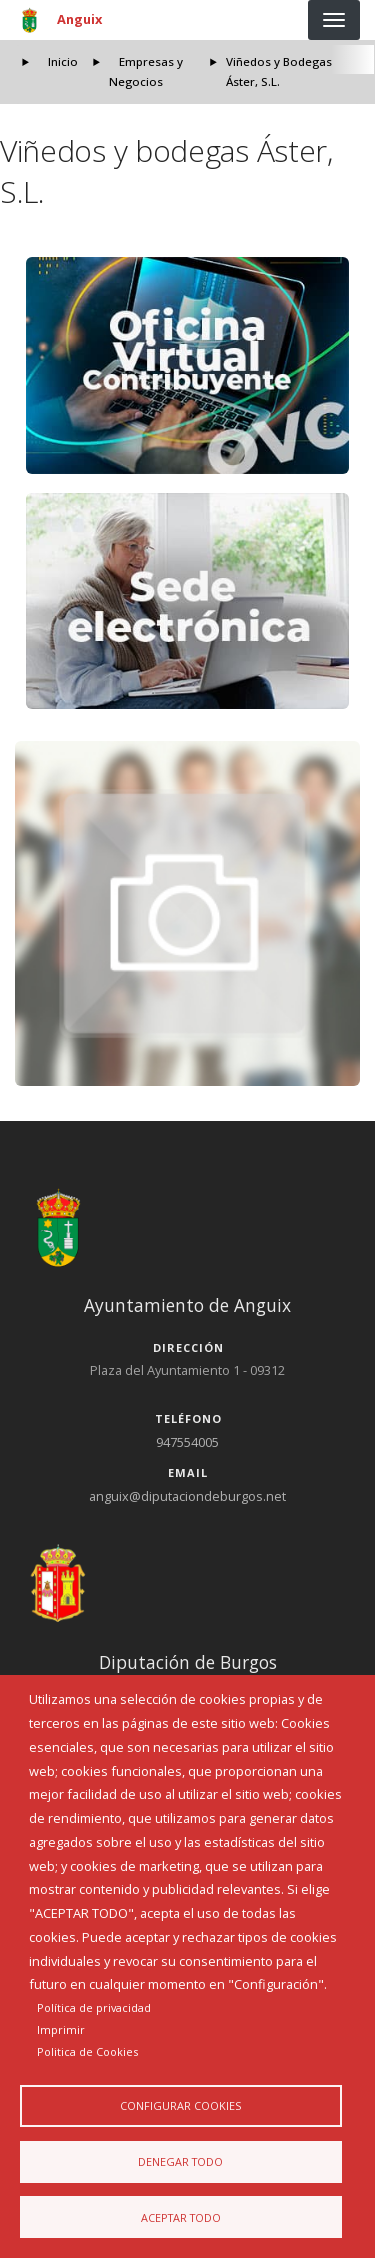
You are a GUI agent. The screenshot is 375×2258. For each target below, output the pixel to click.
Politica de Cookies (87, 2051)
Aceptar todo (181, 2217)
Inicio (63, 61)
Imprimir (61, 2029)
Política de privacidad (94, 2007)
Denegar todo (180, 2161)
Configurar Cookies (180, 2105)
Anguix (79, 19)
